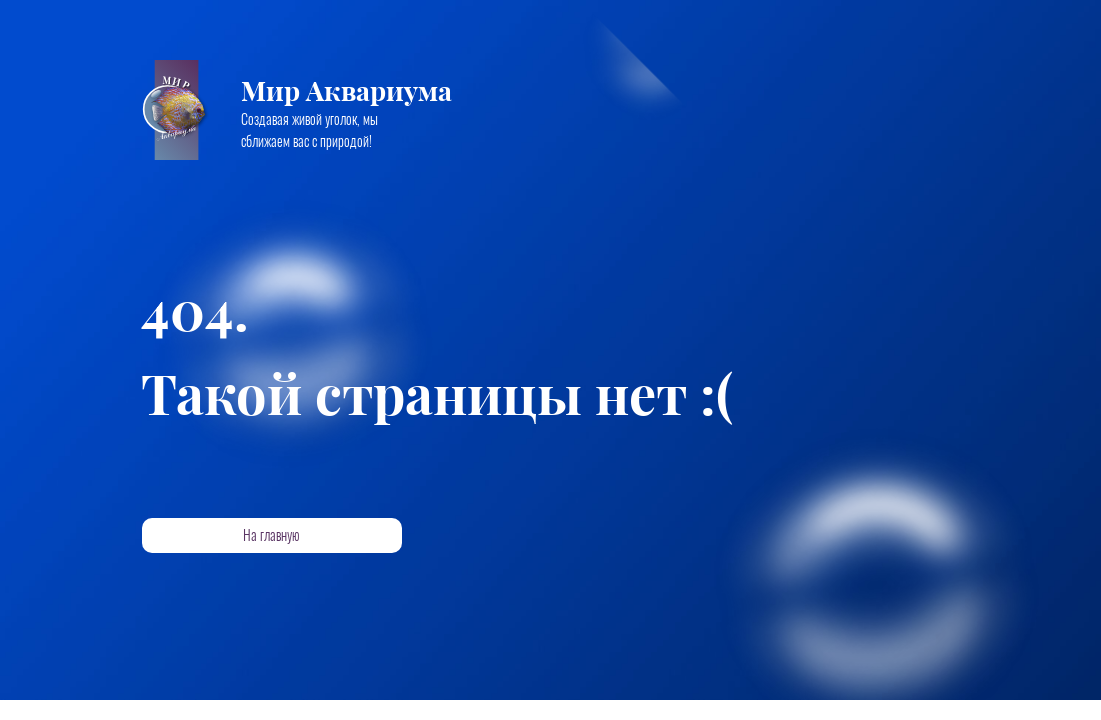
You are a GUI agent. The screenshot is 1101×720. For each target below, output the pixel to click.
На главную (271, 535)
